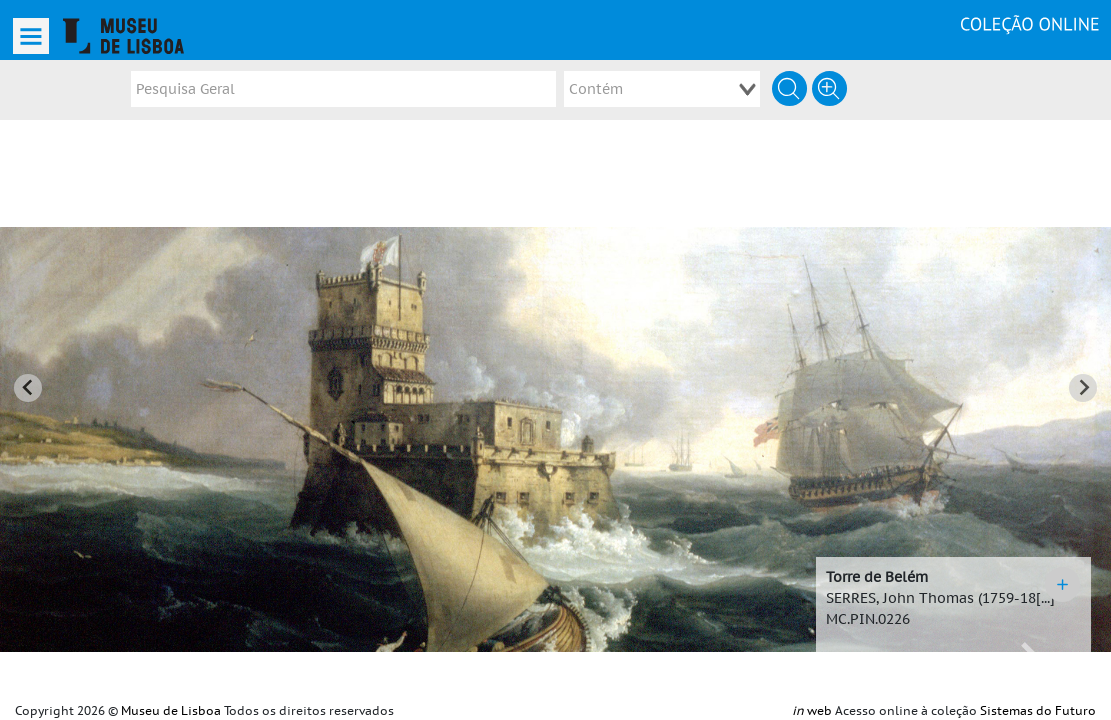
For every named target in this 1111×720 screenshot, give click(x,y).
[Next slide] (1083, 373)
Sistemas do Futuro (1038, 711)
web (812, 711)
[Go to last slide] (28, 373)
